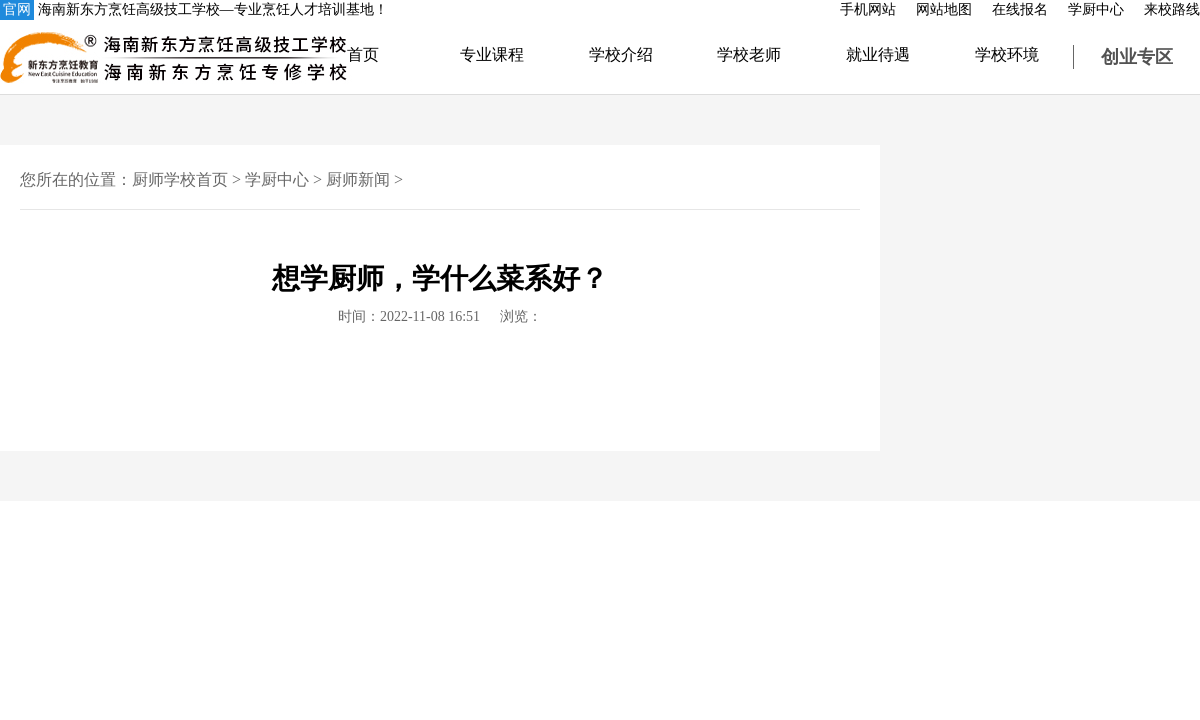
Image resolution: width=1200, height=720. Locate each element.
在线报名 (1020, 9)
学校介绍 (621, 54)
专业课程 (492, 54)
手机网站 (868, 9)
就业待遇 (878, 54)
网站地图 (944, 9)
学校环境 (1007, 54)
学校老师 (749, 54)
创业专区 (1137, 57)
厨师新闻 (358, 179)
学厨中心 (1096, 9)
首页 (363, 54)
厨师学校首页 (180, 179)
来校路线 (1172, 9)
